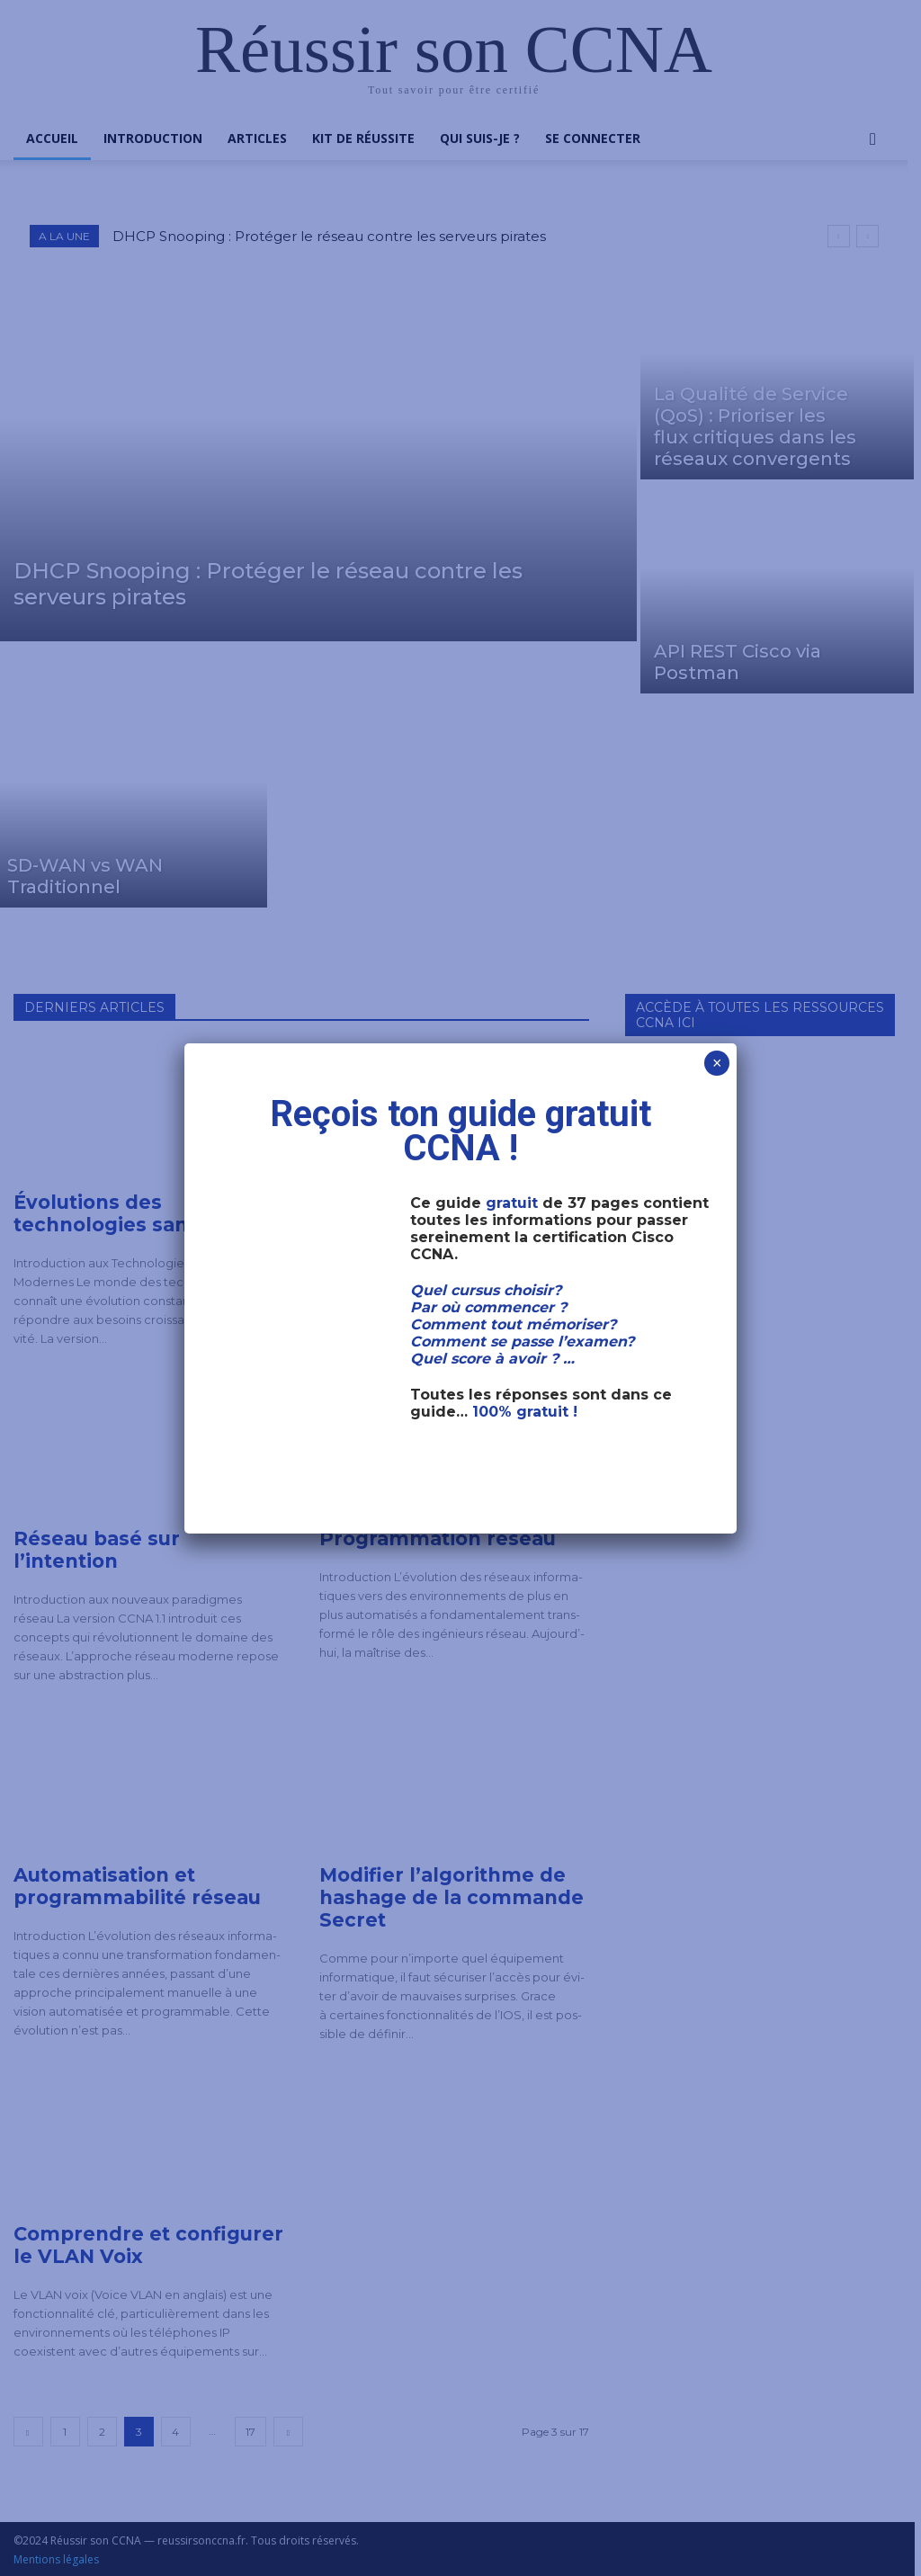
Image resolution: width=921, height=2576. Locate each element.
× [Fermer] (717, 1063)
